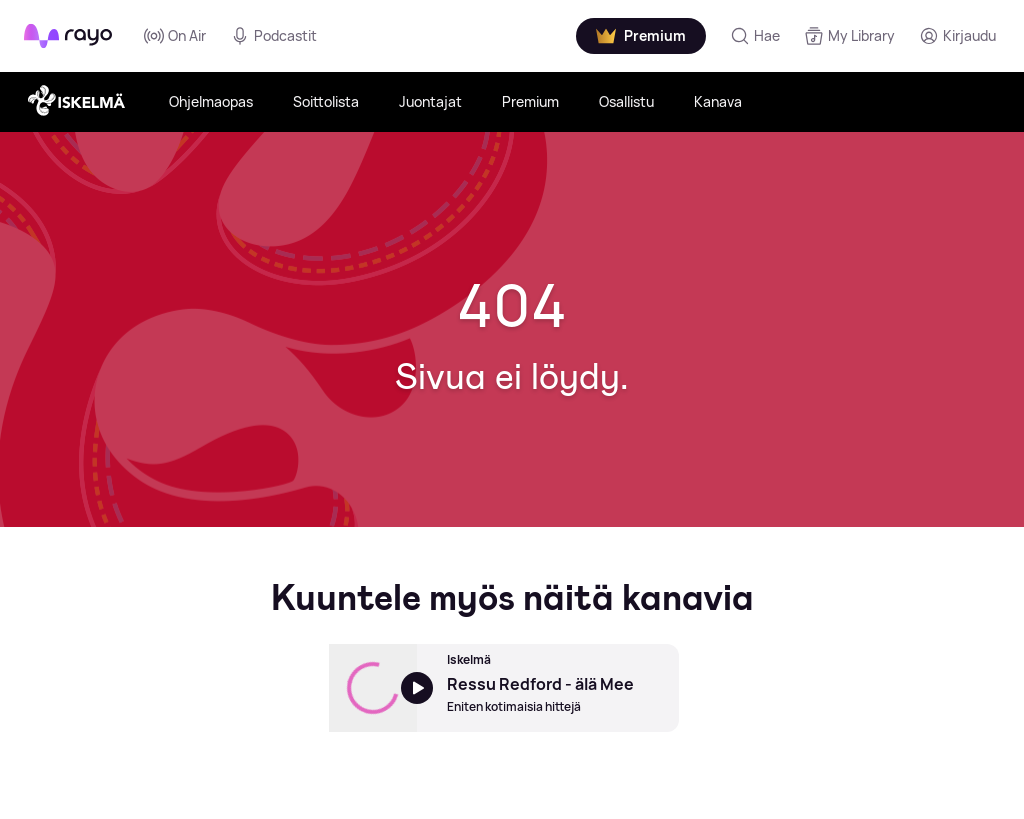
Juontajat (430, 101)
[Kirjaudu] (957, 36)
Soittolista (326, 101)
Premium (530, 101)
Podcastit (273, 36)
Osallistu (626, 101)
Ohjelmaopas (211, 101)
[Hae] (755, 36)
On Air (175, 36)
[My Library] (849, 36)
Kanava (718, 101)
